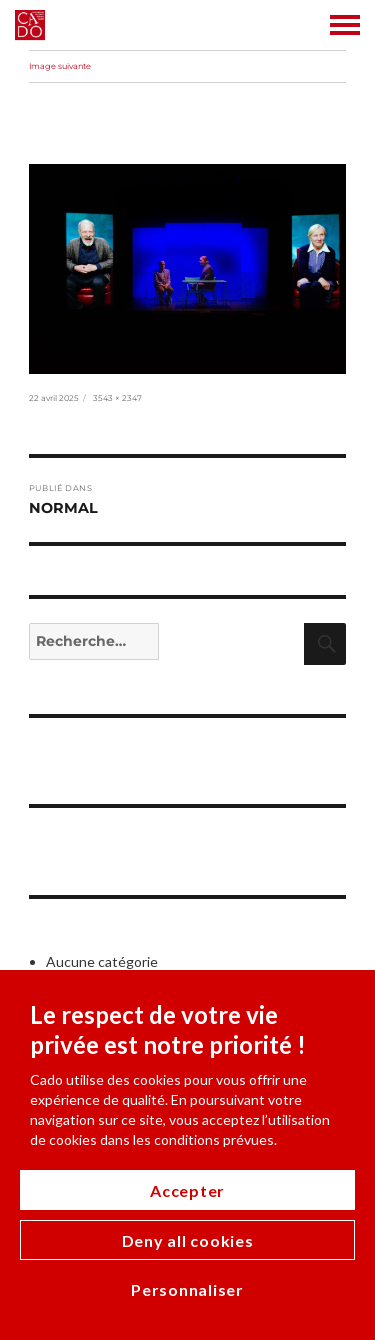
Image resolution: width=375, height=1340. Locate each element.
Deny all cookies (188, 1240)
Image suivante (60, 66)
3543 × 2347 (117, 398)
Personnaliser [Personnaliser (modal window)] (187, 1289)
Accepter (187, 1190)
